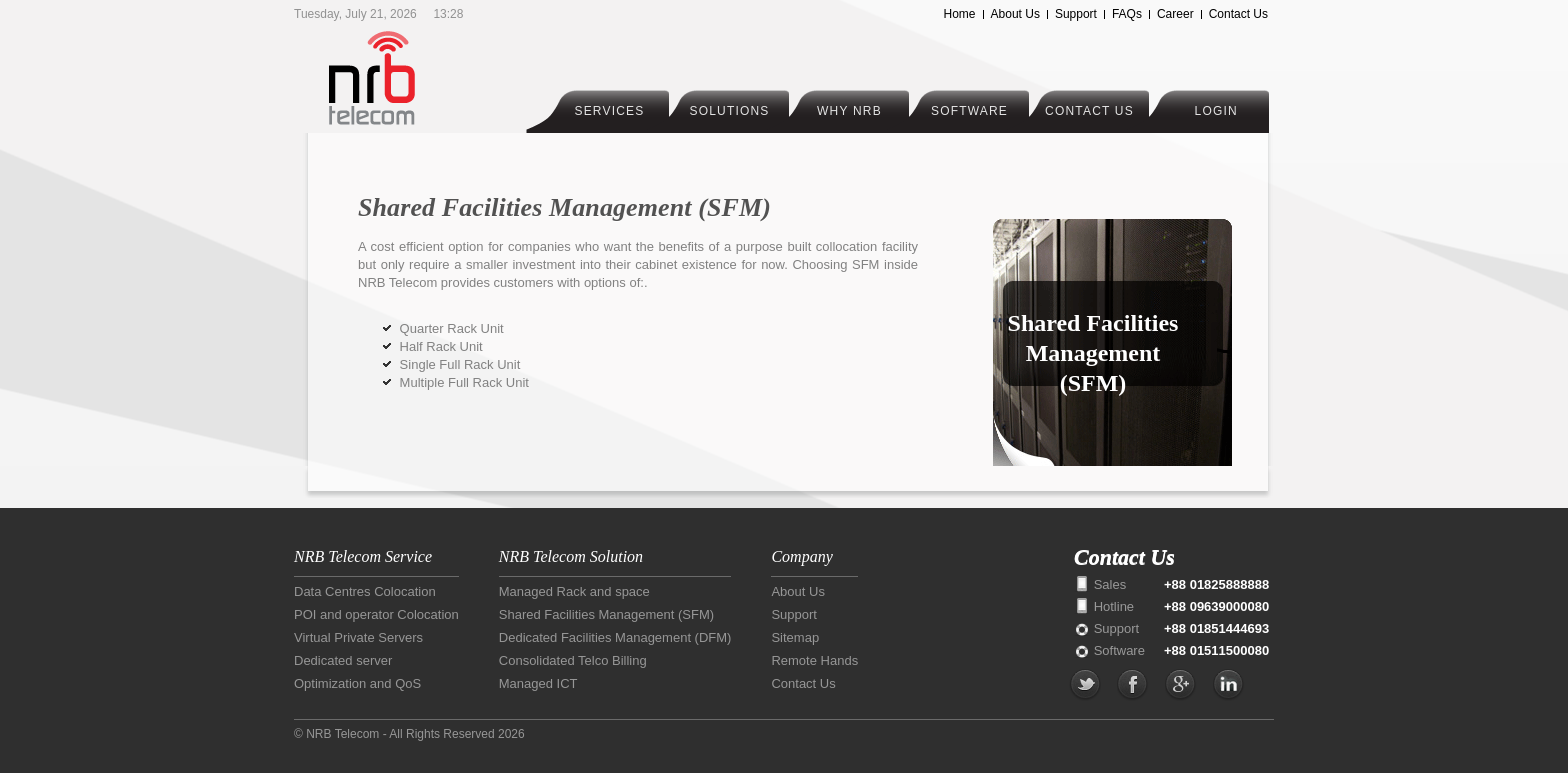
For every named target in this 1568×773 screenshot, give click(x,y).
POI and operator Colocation (376, 614)
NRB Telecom (412, 78)
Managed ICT (538, 683)
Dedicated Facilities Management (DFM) (615, 637)
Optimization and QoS (357, 683)
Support (1076, 14)
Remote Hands (814, 660)
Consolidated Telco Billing (573, 660)
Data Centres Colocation (365, 591)
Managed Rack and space (574, 591)
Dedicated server (343, 660)
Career (1175, 14)
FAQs (1127, 14)
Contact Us (1238, 14)
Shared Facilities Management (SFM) (606, 614)
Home (960, 14)
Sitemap (795, 637)
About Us (1015, 14)
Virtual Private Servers (358, 637)
